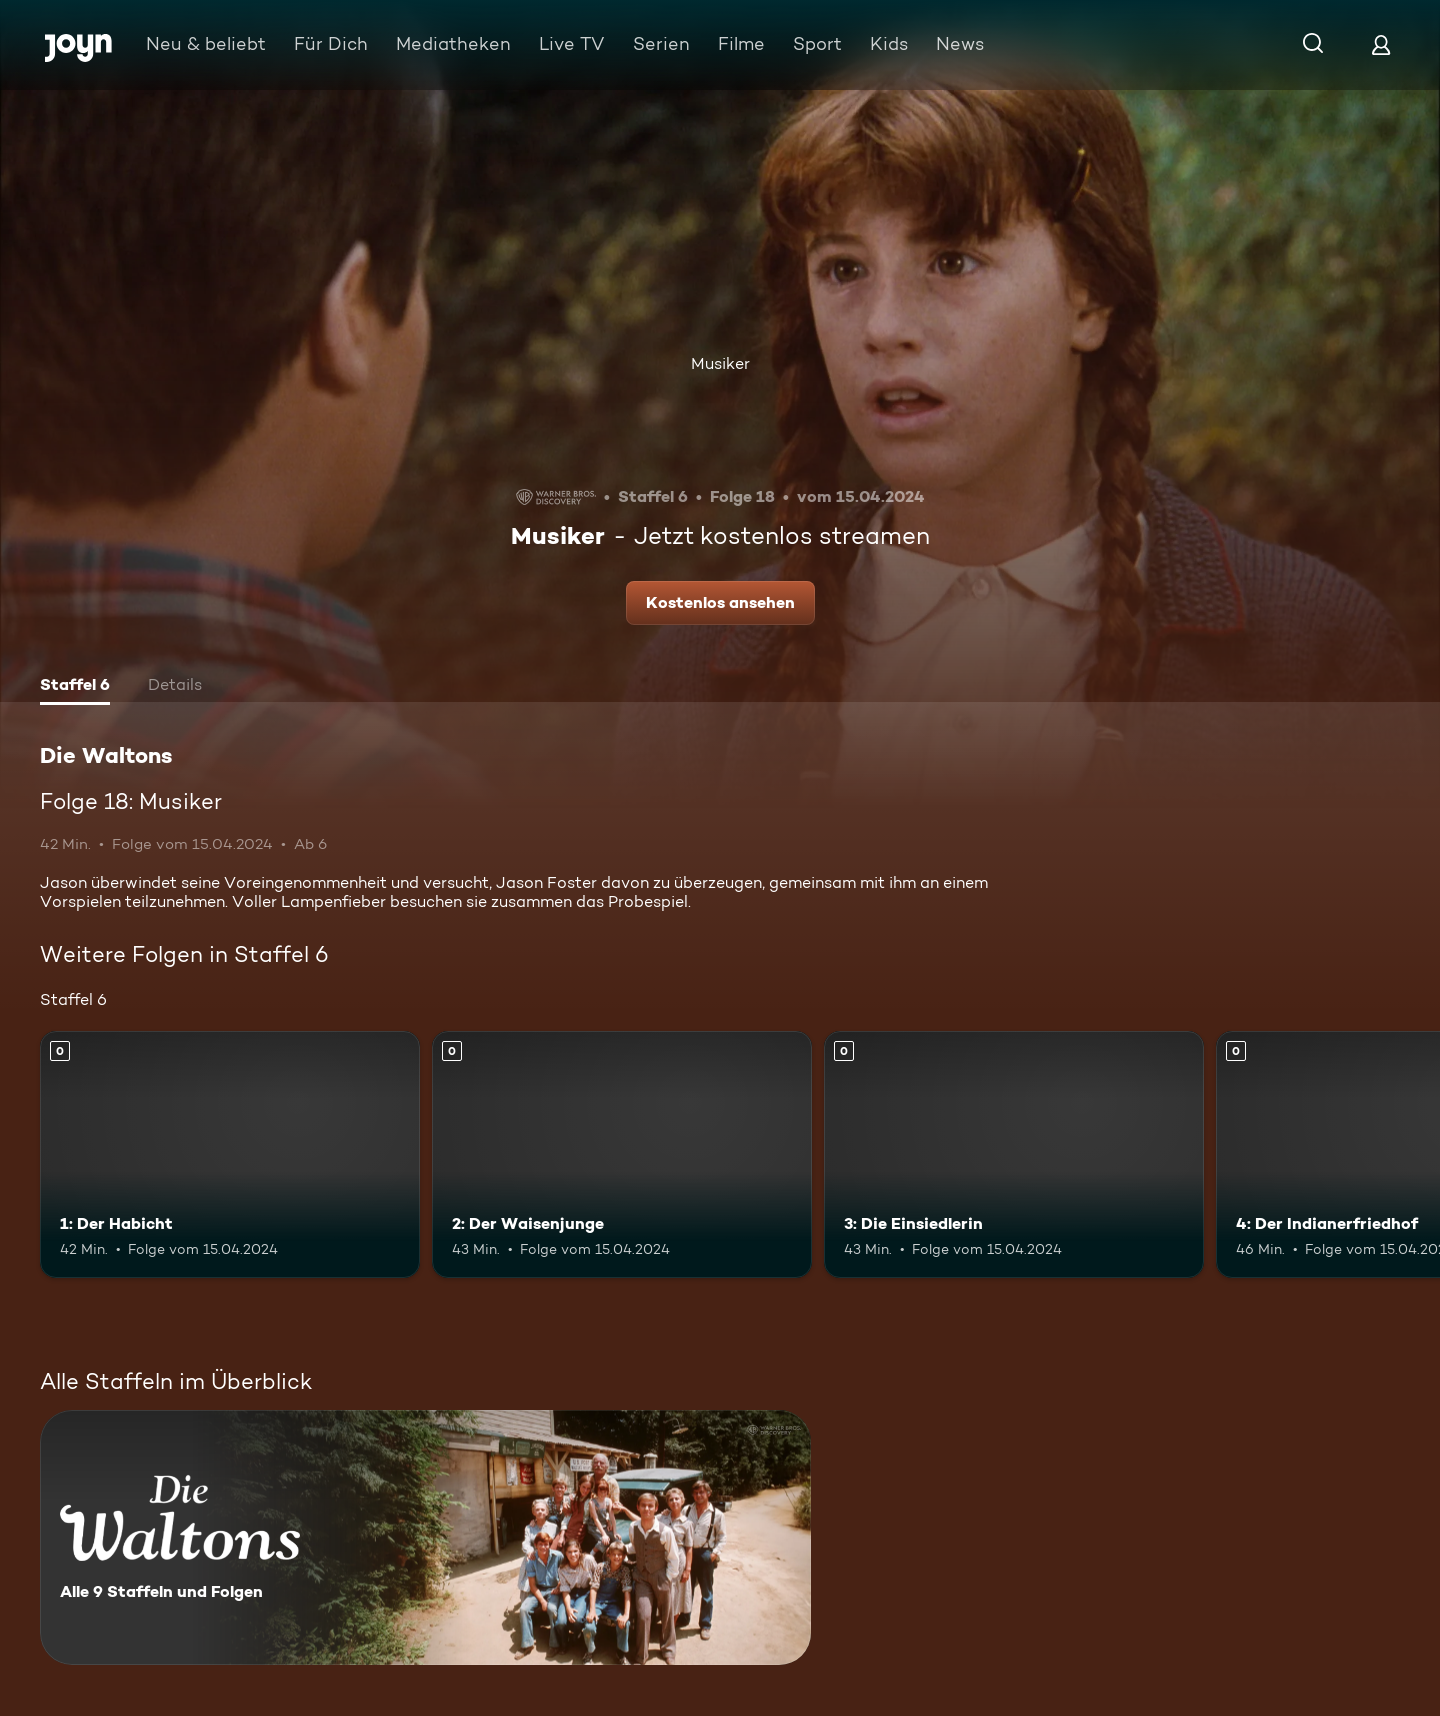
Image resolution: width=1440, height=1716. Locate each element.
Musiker (720, 363)
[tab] (75, 687)
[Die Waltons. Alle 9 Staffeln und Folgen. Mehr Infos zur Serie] (425, 1537)
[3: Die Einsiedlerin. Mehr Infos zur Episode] (1014, 1154)
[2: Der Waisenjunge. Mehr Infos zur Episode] (622, 1154)
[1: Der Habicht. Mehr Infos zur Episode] (230, 1154)
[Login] (1381, 44)
